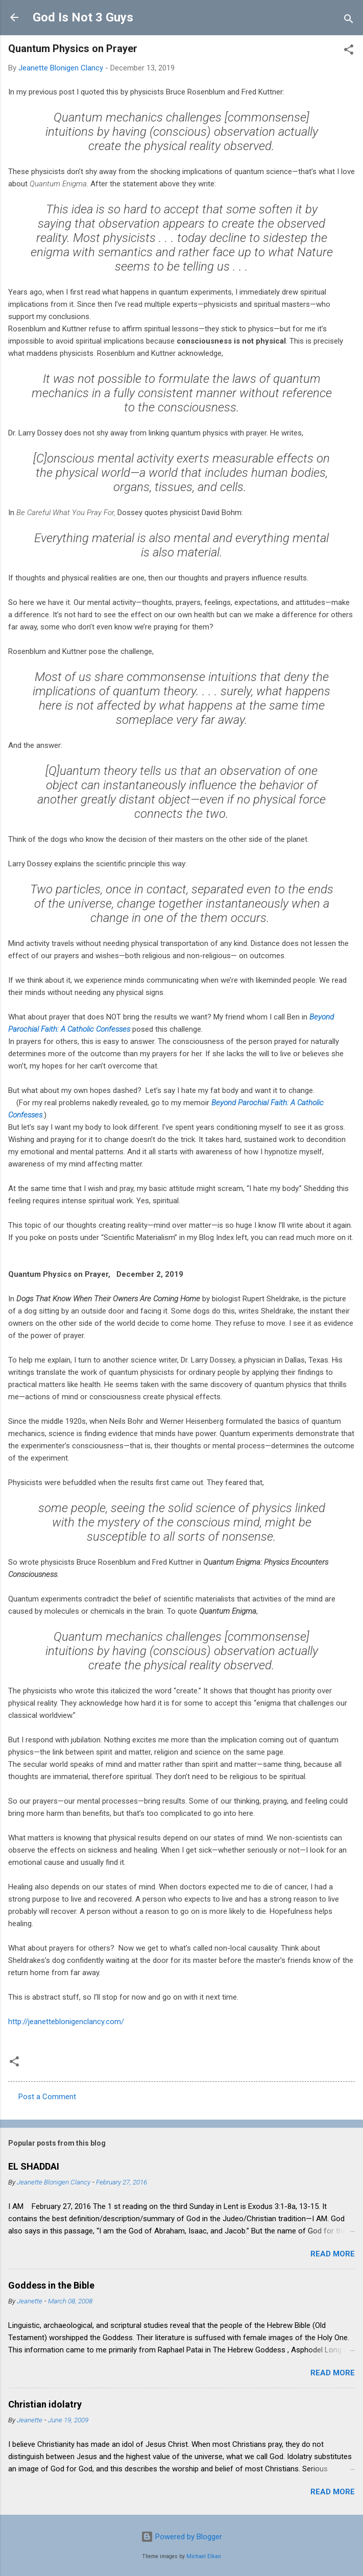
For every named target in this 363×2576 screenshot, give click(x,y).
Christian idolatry (45, 2404)
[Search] (349, 20)
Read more (332, 2253)
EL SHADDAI (33, 2166)
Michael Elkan (203, 2556)
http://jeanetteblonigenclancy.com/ (66, 2021)
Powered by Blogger (181, 2536)
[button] (349, 51)
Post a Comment (47, 2096)
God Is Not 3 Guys (83, 17)
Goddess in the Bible (51, 2285)
